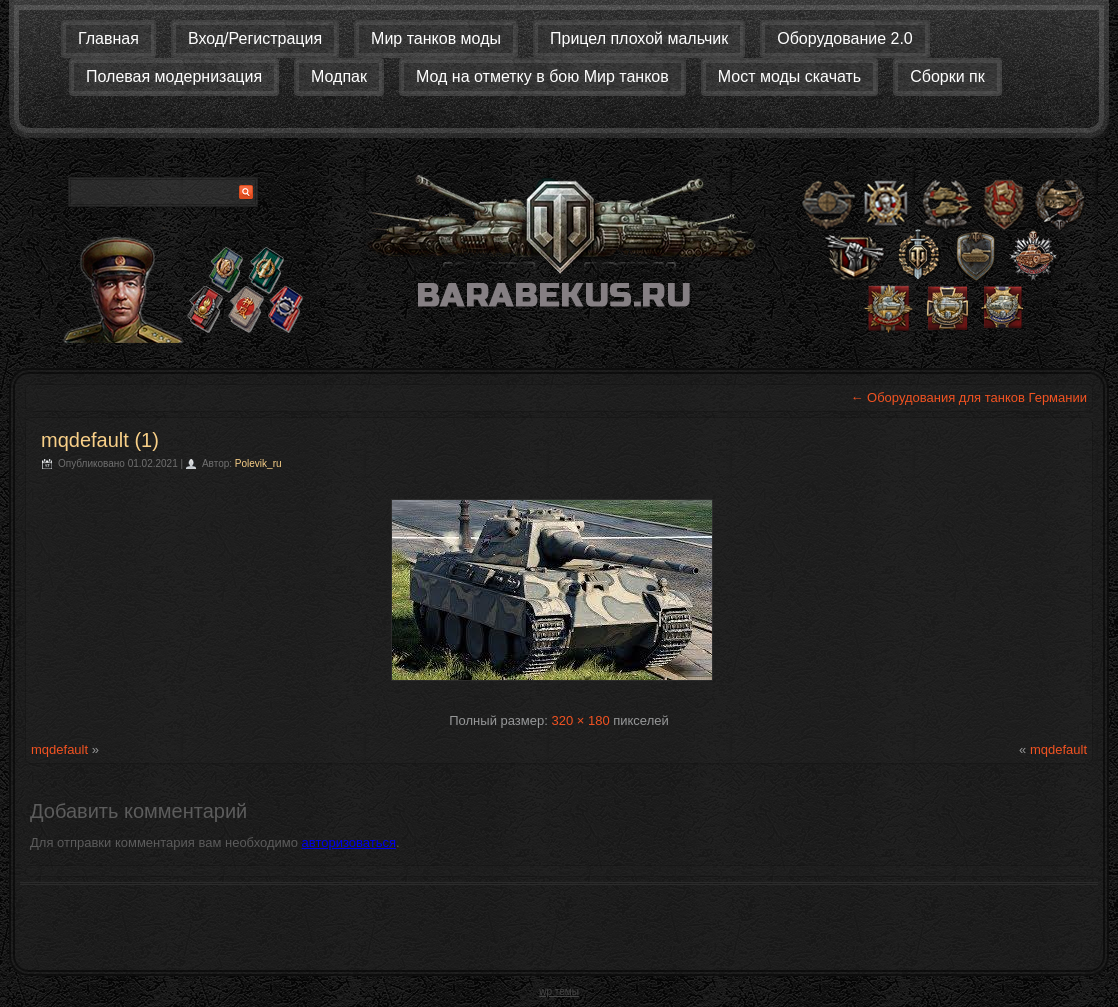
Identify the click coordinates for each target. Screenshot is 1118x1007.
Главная (108, 38)
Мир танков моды (436, 38)
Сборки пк (947, 76)
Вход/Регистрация (255, 38)
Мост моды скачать (789, 76)
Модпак (339, 76)
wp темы (559, 991)
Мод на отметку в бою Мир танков (542, 76)
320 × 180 (580, 720)
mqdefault (59, 749)
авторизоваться (349, 842)
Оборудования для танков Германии (968, 397)
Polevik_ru (258, 463)
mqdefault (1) (100, 440)
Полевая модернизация (174, 76)
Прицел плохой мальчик (639, 38)
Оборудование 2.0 (845, 38)
